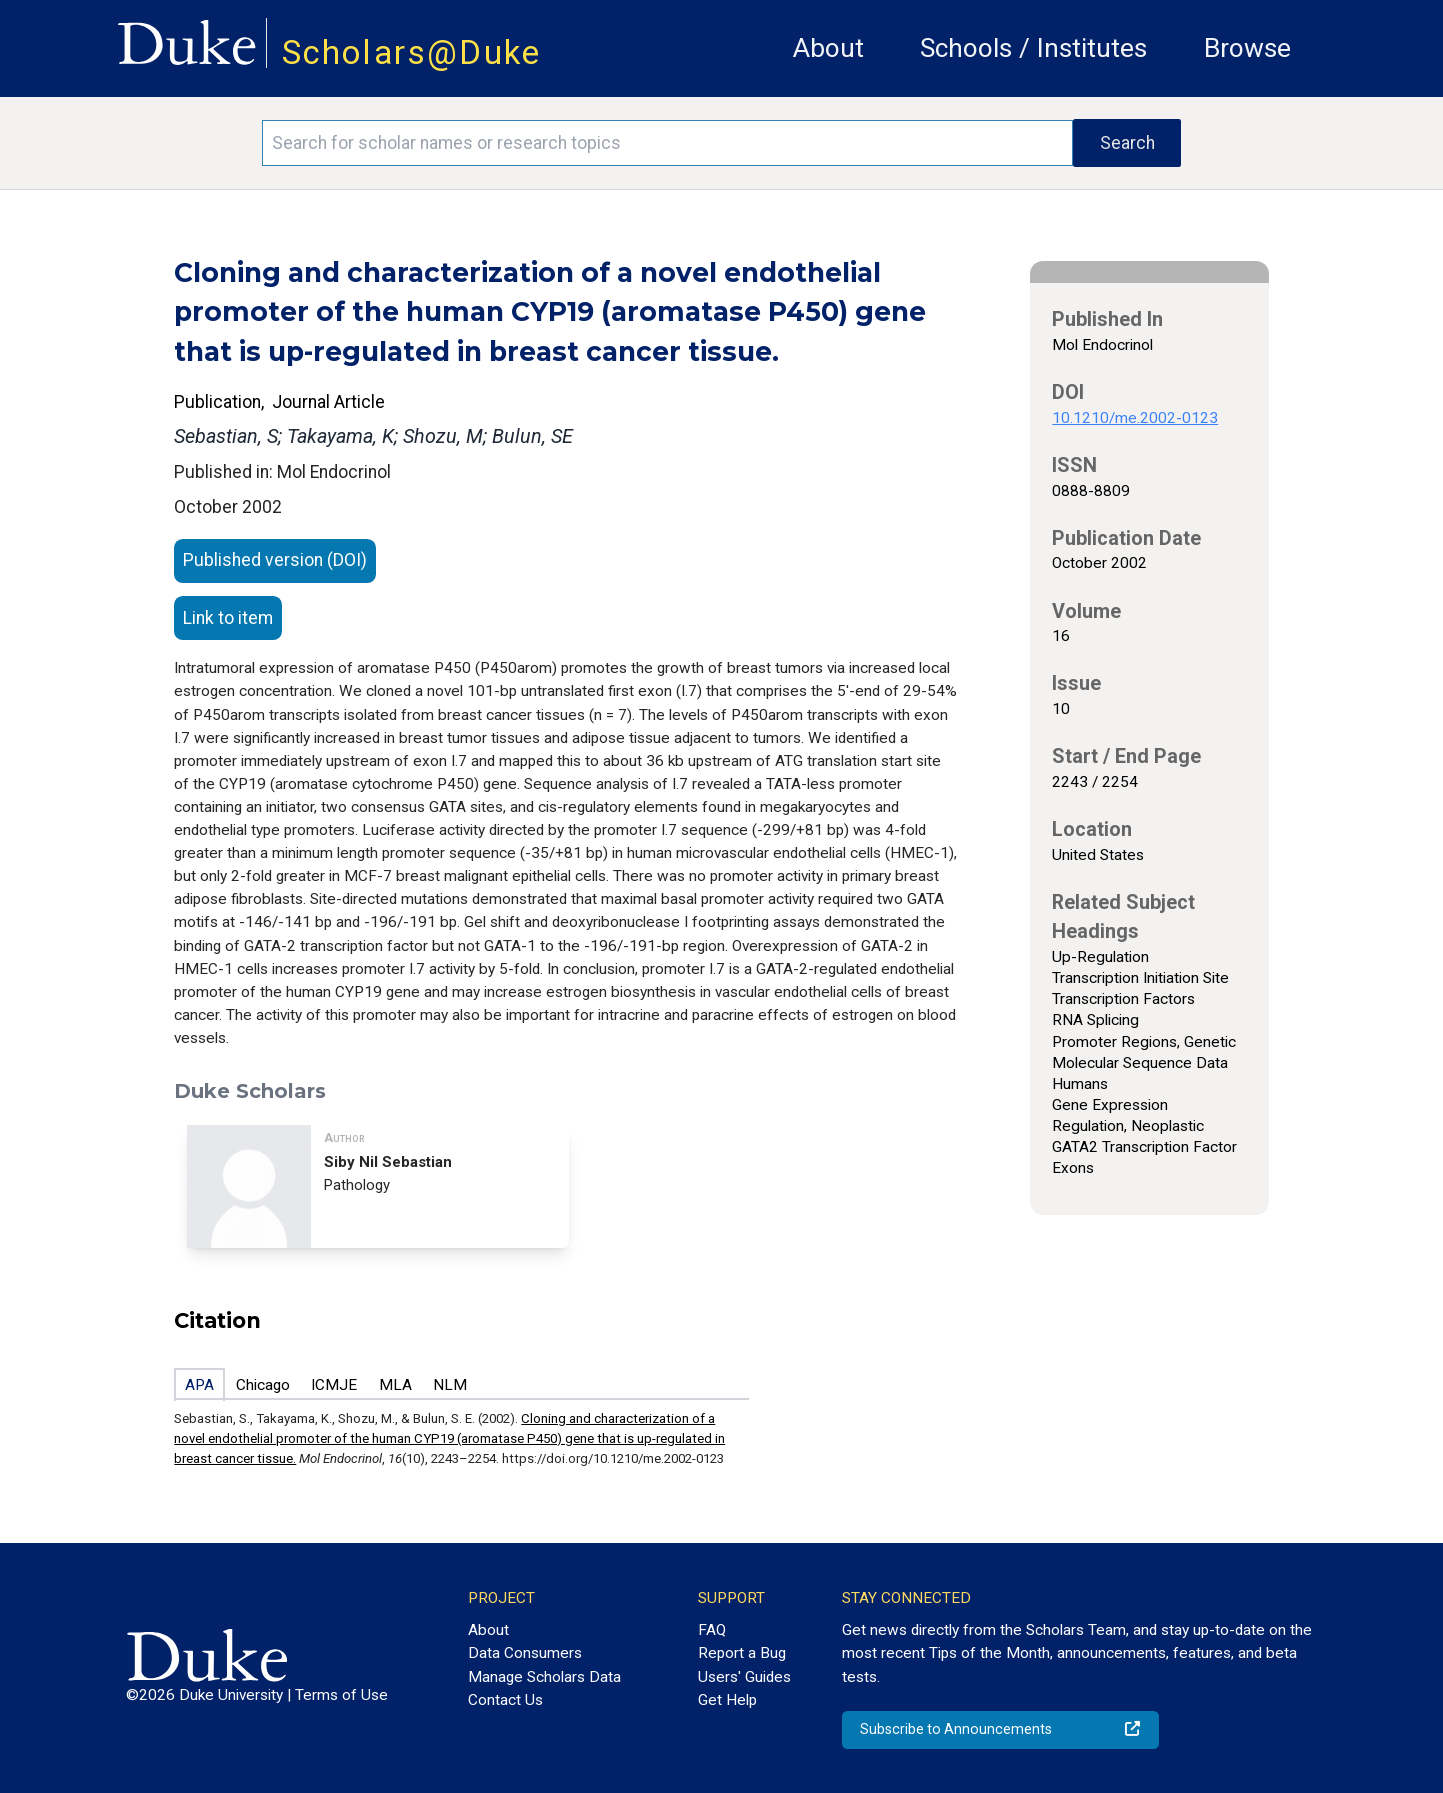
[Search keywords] (668, 143)
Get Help (727, 1700)
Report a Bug (742, 1653)
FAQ (712, 1630)
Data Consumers (525, 1653)
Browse (1247, 48)
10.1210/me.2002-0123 (1135, 418)
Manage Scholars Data (544, 1677)
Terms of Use (341, 1695)
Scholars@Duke (412, 52)
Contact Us (505, 1700)
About (828, 48)
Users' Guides (744, 1677)
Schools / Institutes (1033, 48)
